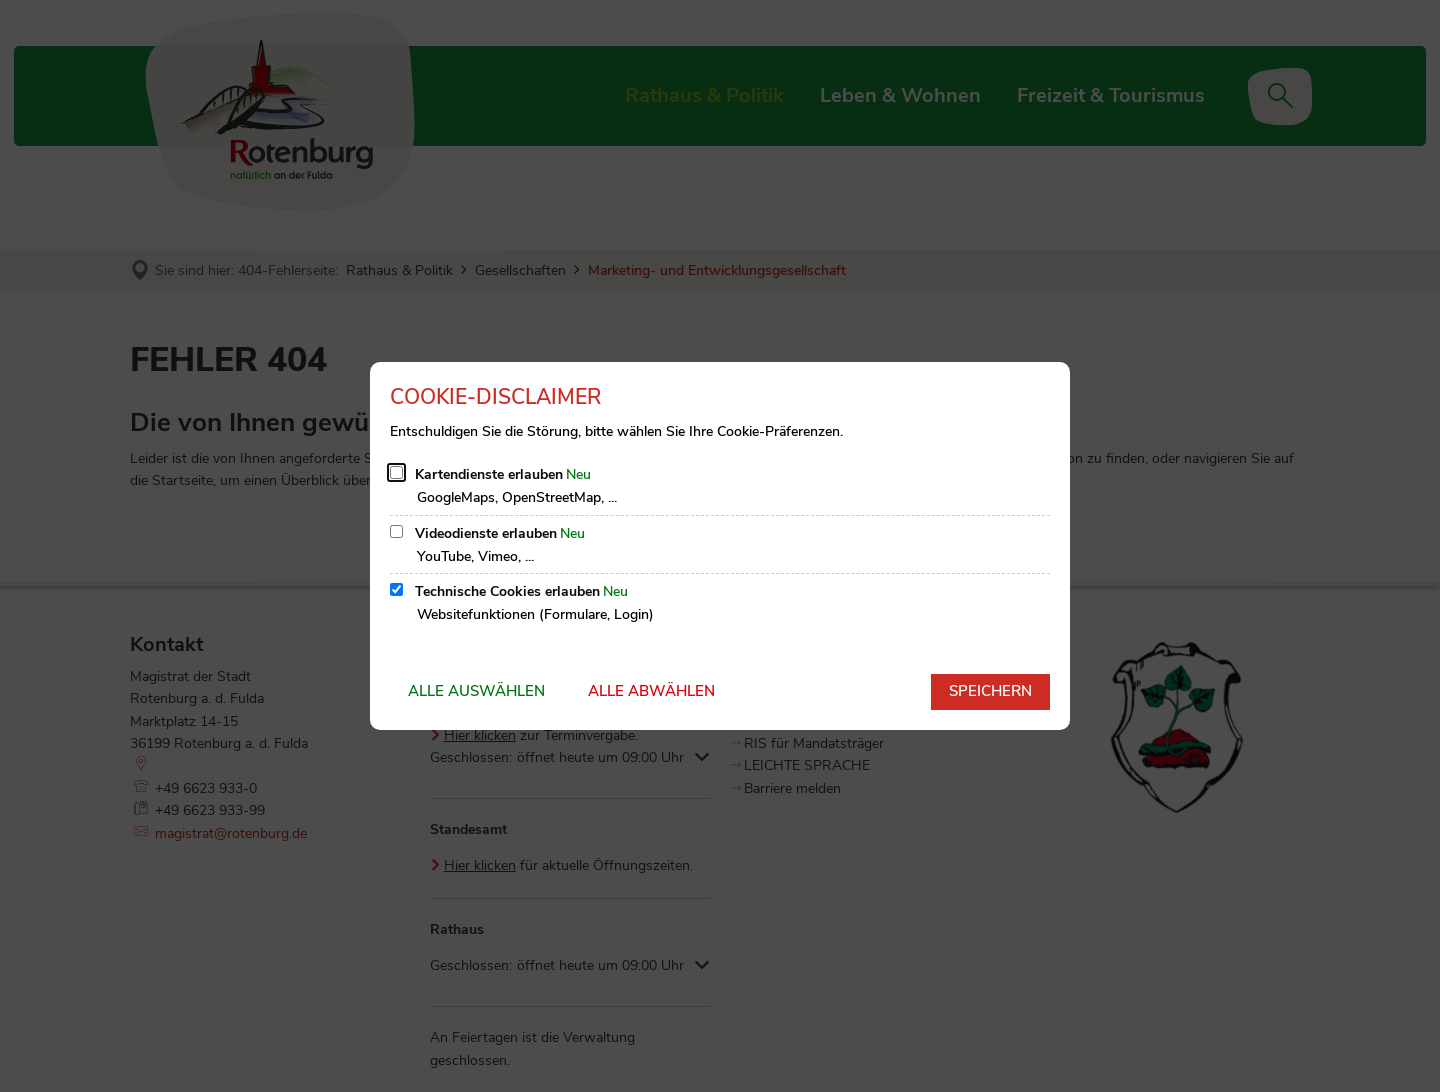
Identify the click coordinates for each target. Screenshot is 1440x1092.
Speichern (990, 691)
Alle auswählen (476, 691)
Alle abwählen (651, 691)
